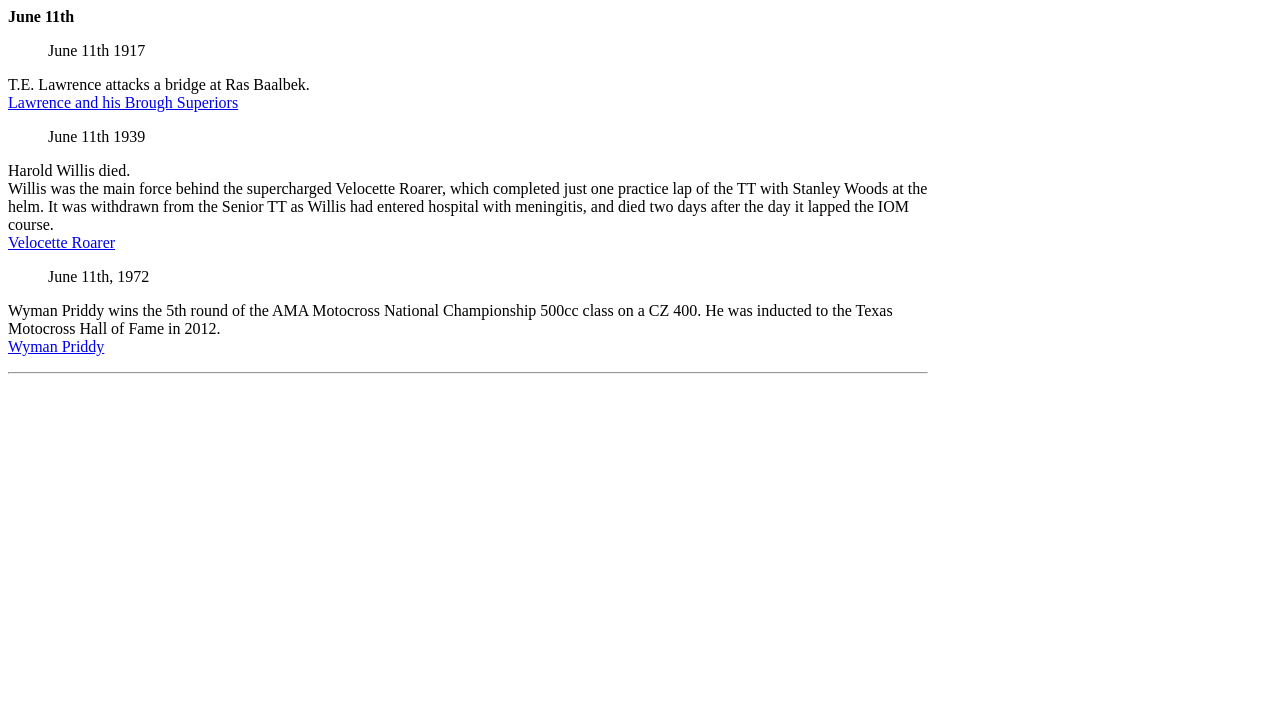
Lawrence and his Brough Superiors (123, 102)
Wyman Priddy (56, 346)
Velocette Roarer (61, 242)
